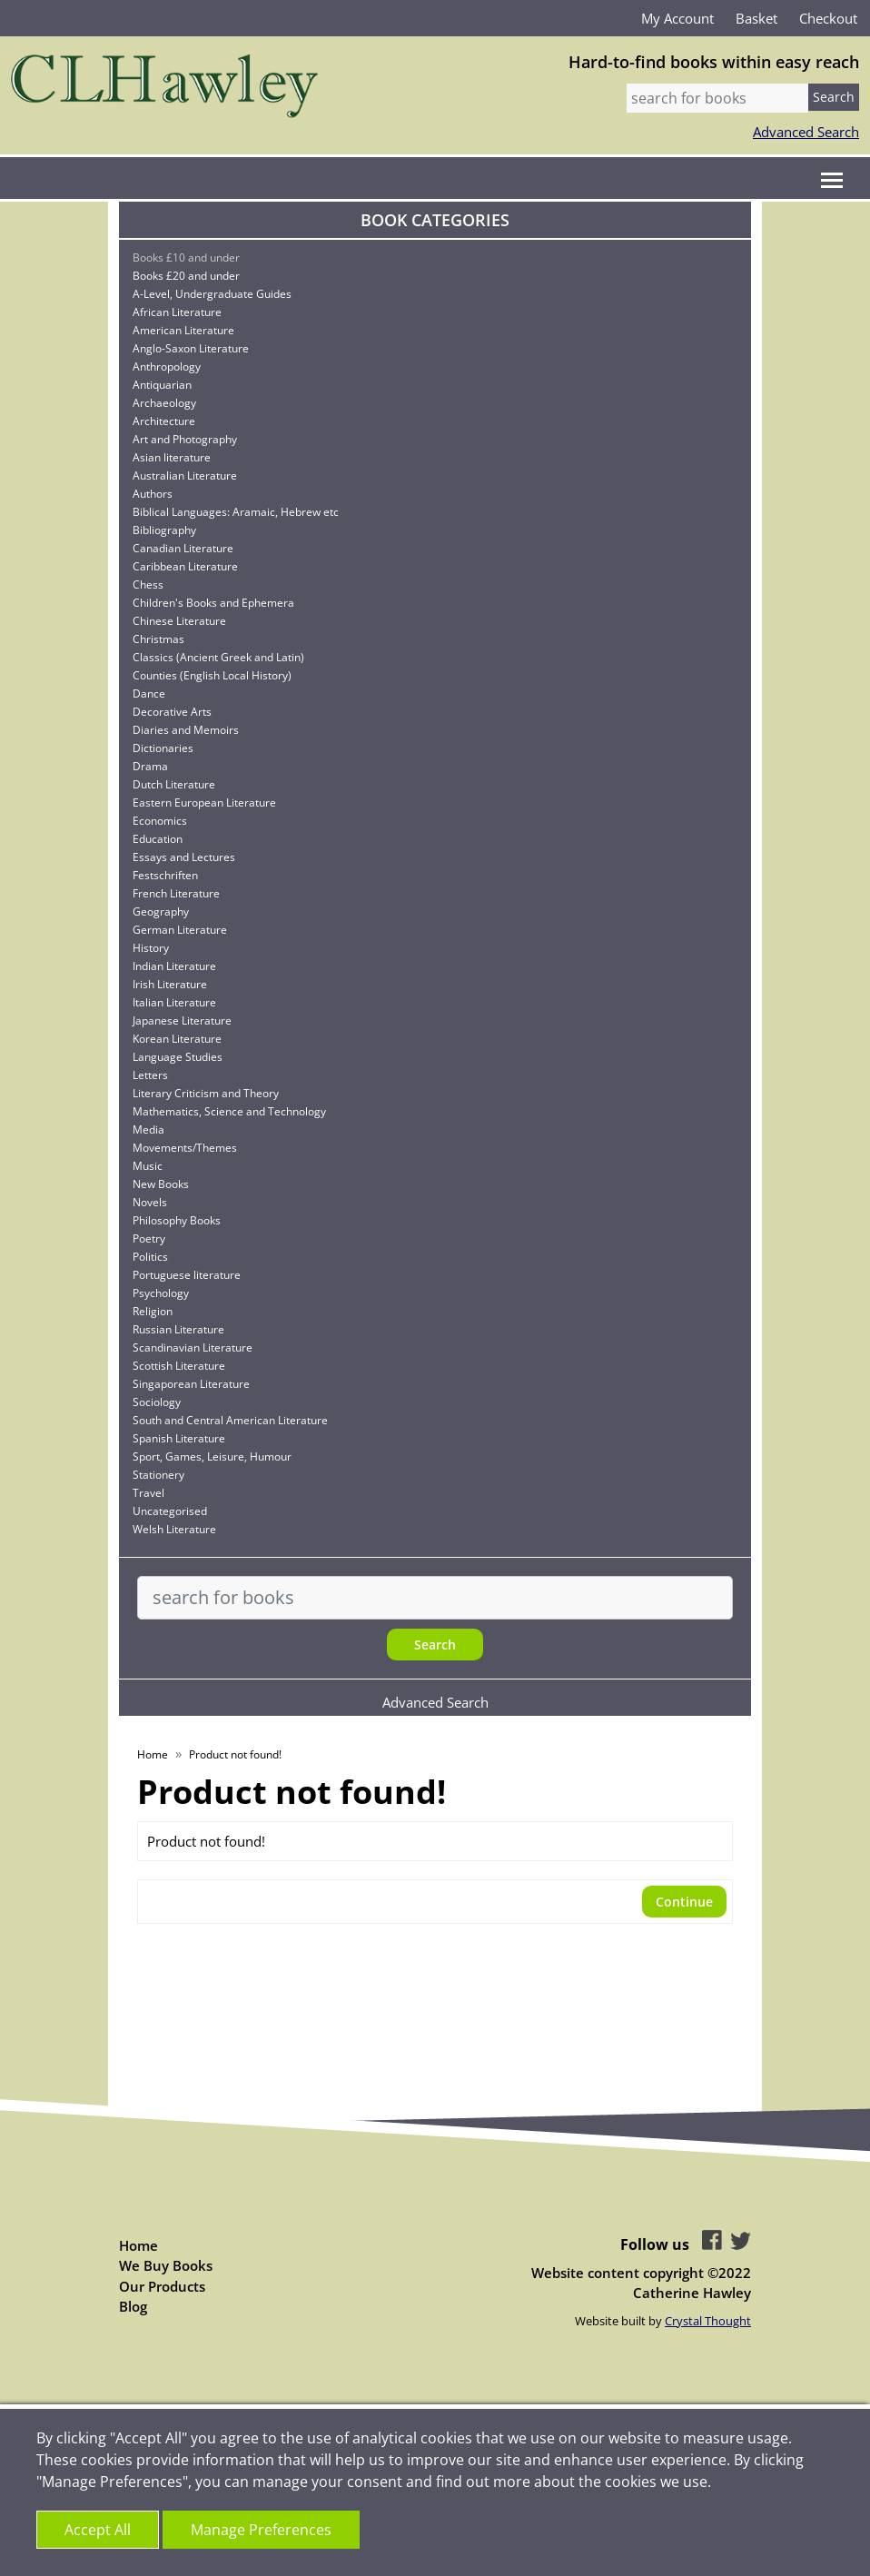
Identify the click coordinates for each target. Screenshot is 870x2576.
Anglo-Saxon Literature (191, 348)
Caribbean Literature (185, 566)
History (151, 948)
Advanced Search (806, 132)
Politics (150, 1256)
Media (148, 1129)
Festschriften (165, 875)
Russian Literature (178, 1329)
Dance (149, 693)
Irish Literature (170, 984)
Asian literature (172, 457)
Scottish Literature (179, 1365)
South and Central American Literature (230, 1420)
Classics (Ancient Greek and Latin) (218, 657)
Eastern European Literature (204, 802)
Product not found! (235, 1754)
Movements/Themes (185, 1147)
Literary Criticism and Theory (206, 1093)
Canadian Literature (183, 548)
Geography (161, 911)
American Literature (183, 330)
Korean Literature (177, 1038)
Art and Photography (185, 439)
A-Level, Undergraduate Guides (212, 294)
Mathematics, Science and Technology (229, 1111)
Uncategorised (170, 1511)
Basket (756, 18)
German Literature (180, 929)
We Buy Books (166, 2265)
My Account (677, 18)
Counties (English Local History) (212, 675)
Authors (153, 493)
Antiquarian (162, 384)
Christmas (158, 639)
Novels (150, 1202)
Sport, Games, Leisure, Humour (212, 1456)
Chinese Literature (179, 621)
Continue (684, 1901)
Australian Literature (185, 475)
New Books (161, 1184)
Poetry (149, 1238)
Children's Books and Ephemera (213, 602)
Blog (133, 2306)
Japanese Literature (182, 1020)
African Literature (177, 312)
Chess (148, 584)
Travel (148, 1493)
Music (148, 1166)
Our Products (162, 2286)
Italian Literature (174, 1002)
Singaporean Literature (191, 1384)
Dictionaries (163, 748)
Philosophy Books (177, 1220)
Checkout (828, 18)
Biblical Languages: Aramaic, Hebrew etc (236, 512)
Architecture (164, 421)
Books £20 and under (186, 275)
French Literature (176, 893)
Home (152, 1754)
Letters (150, 1075)
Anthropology (167, 366)
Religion (153, 1311)
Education (158, 839)
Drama (150, 766)
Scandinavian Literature (192, 1347)
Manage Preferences (261, 2530)
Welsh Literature (174, 1529)
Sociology (157, 1402)
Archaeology (164, 403)
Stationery (158, 1474)
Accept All (97, 2530)
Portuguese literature (187, 1275)
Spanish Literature (179, 1438)
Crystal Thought (708, 2321)
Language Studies (177, 1057)
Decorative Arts (172, 711)
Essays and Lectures (184, 857)
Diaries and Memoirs (186, 730)
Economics (160, 820)
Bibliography (164, 530)
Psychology (161, 1293)
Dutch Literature (174, 784)
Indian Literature (174, 966)
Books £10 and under (186, 257)
